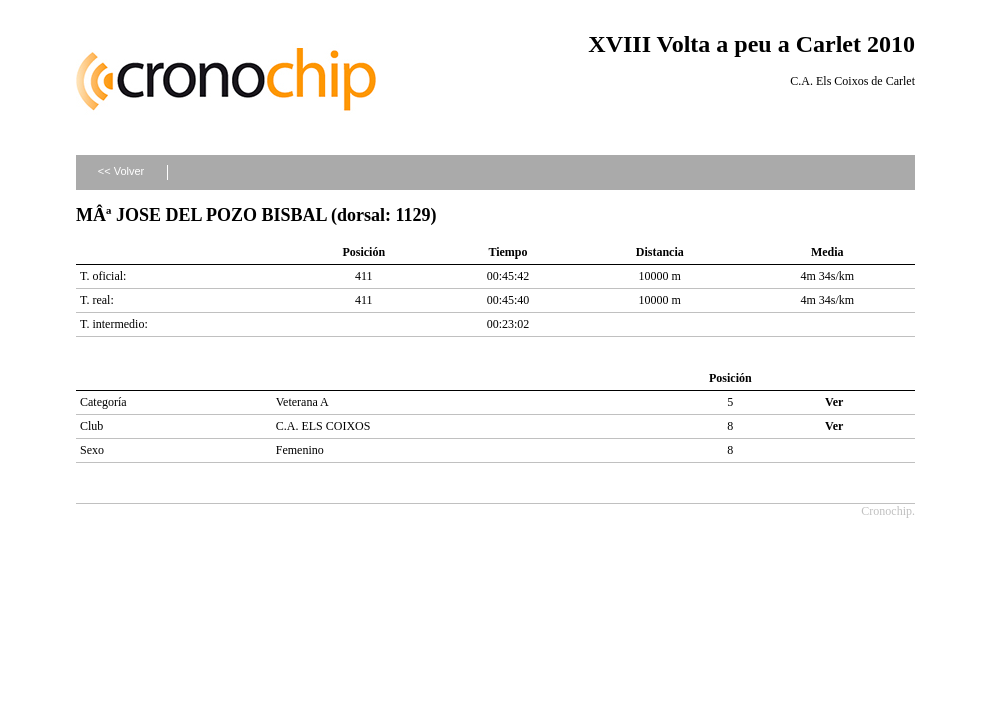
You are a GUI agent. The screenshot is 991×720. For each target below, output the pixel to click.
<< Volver (121, 171)
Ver (834, 402)
